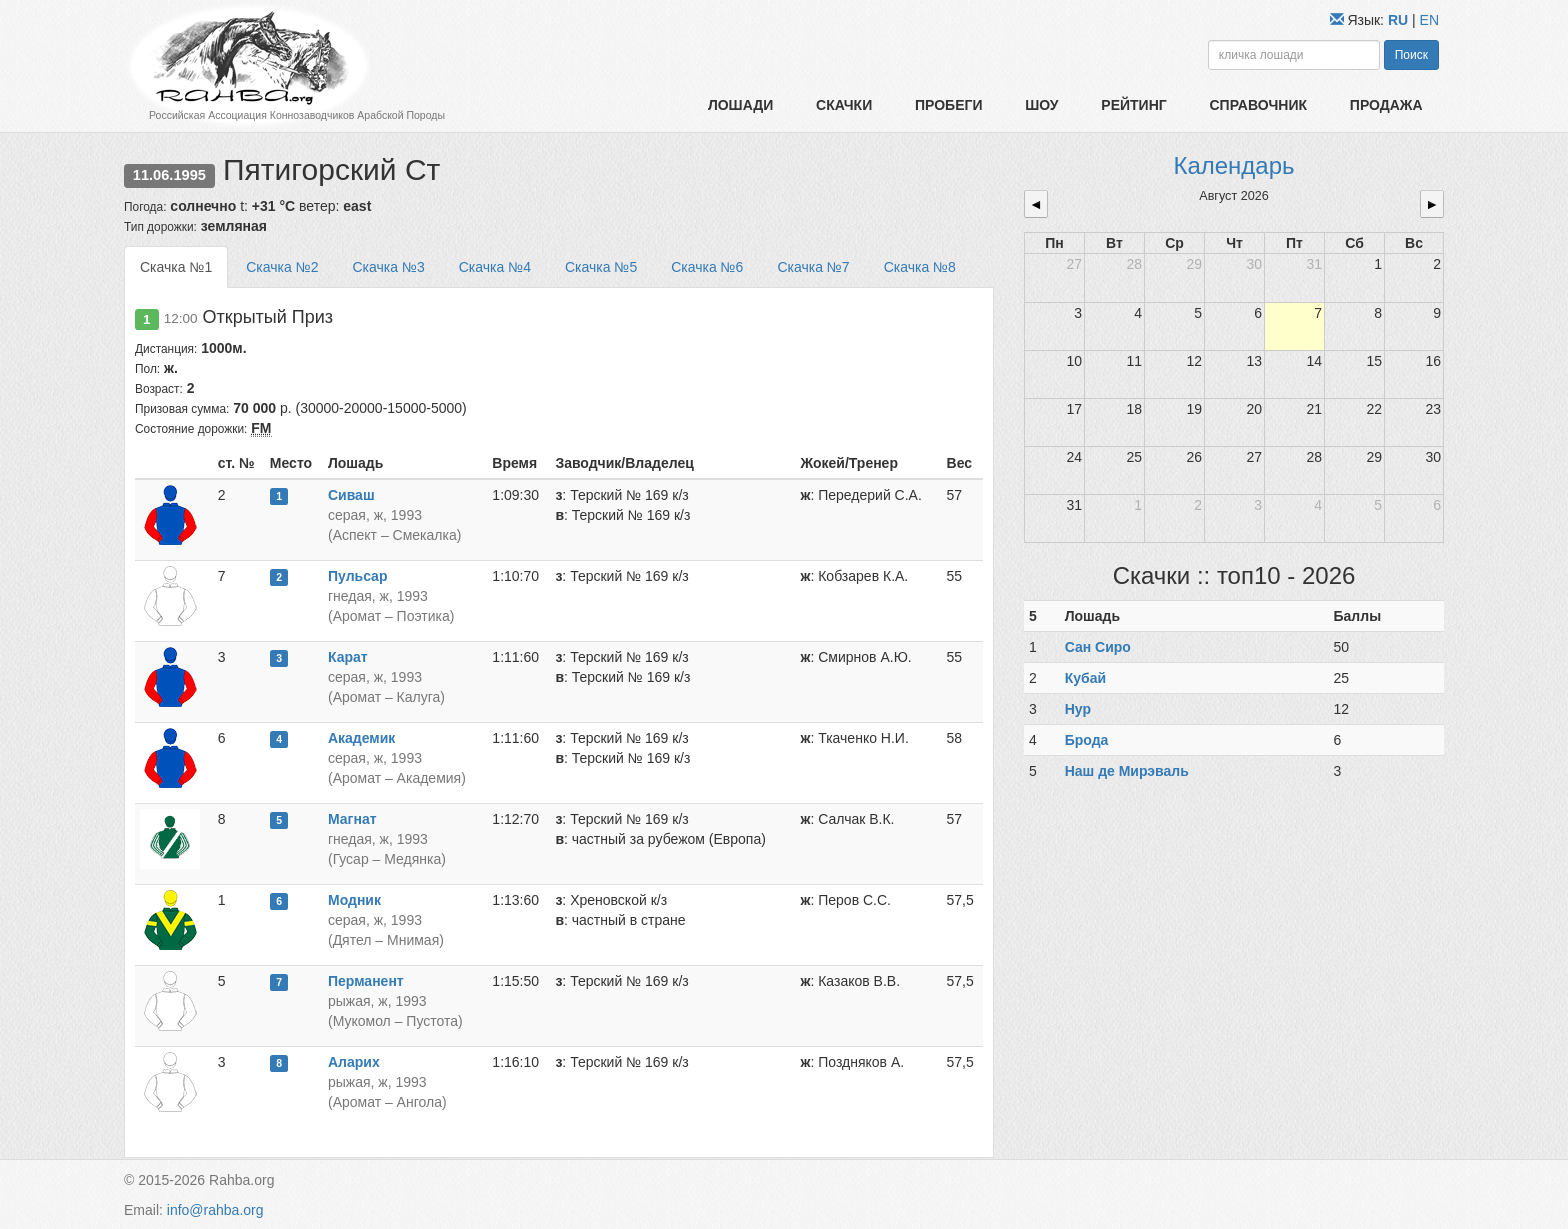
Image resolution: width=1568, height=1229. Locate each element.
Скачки (844, 105)
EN (1429, 20)
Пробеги (949, 105)
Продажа (1386, 105)
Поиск (1411, 55)
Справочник (1258, 105)
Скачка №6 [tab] (707, 267)
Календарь (1233, 165)
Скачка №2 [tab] (282, 267)
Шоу (1041, 105)
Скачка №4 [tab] (495, 267)
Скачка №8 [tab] (920, 267)
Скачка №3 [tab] (388, 267)
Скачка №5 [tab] (601, 267)
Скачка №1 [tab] (176, 267)
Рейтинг (1133, 105)
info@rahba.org (215, 1210)
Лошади (740, 105)
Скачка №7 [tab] (813, 267)
